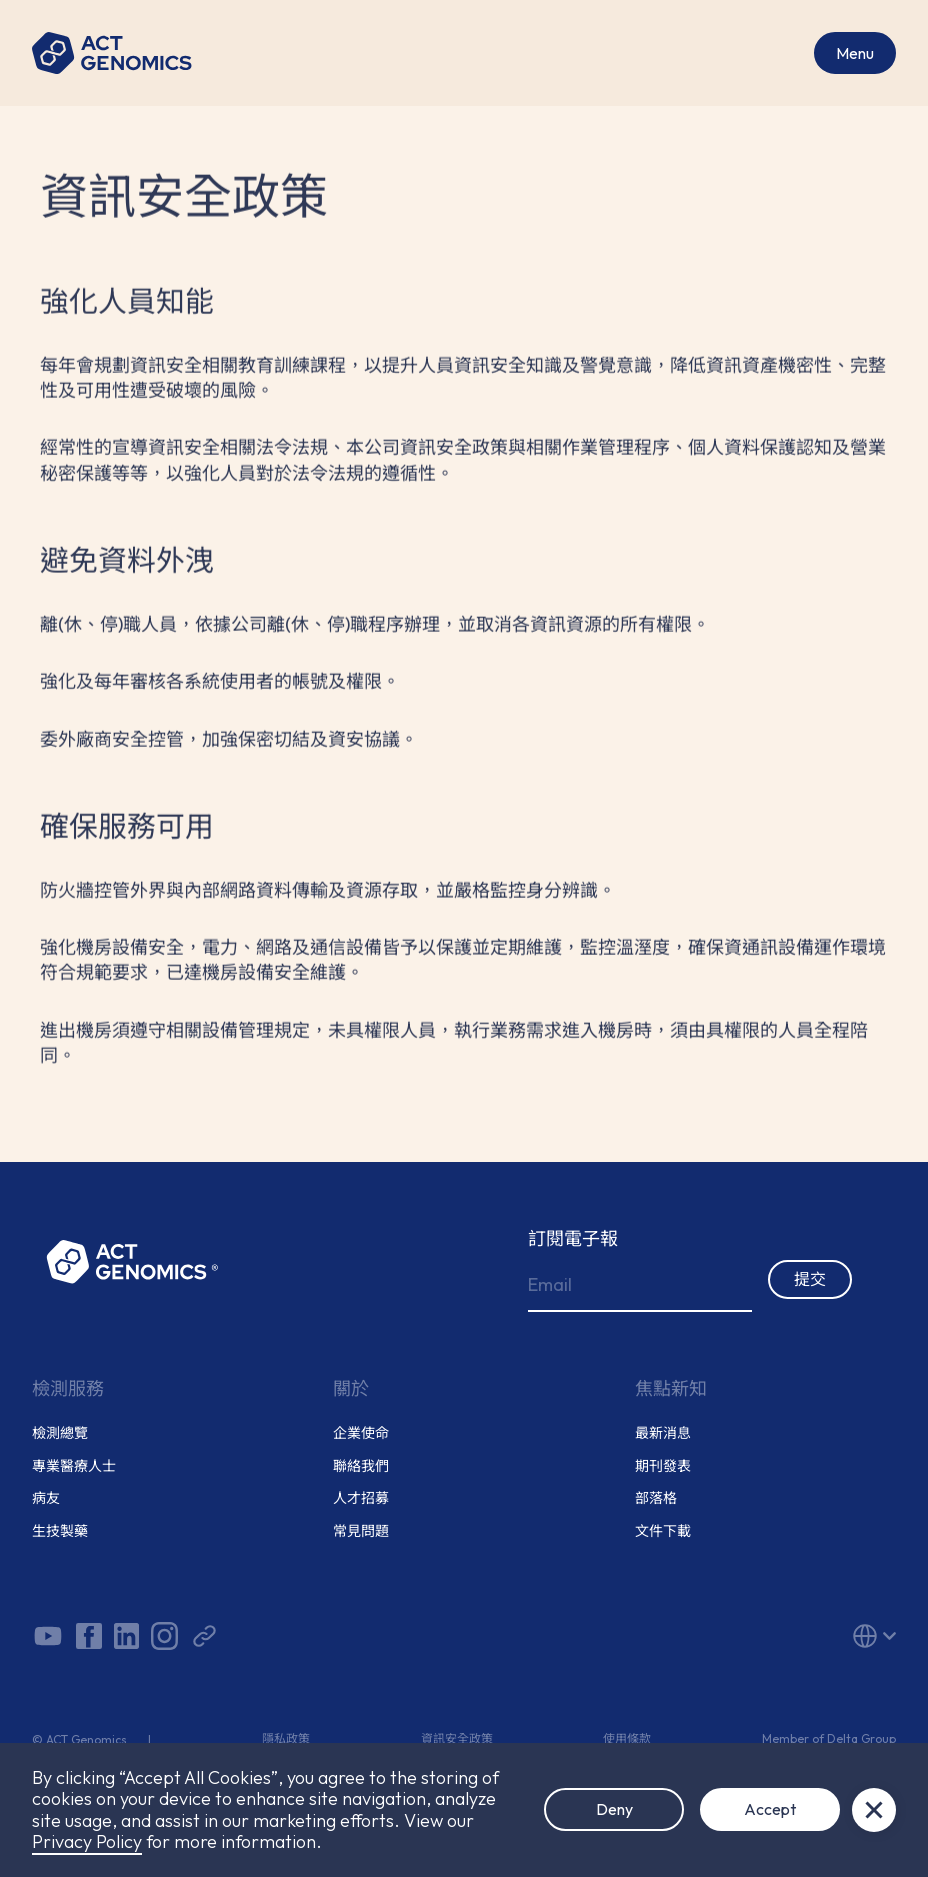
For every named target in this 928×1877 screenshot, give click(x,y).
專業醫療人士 (74, 1466)
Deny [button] (614, 1809)
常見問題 (361, 1531)
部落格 (656, 1498)
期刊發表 (663, 1466)
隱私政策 (286, 1739)
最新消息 (663, 1433)
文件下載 (663, 1531)
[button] (757, 1636)
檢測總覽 (60, 1433)
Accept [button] (770, 1809)
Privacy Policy (87, 1841)
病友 (46, 1498)
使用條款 (627, 1739)
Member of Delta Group (829, 1739)
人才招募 (361, 1498)
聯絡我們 (361, 1466)
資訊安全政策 (457, 1739)
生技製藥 (60, 1531)
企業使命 (361, 1433)
